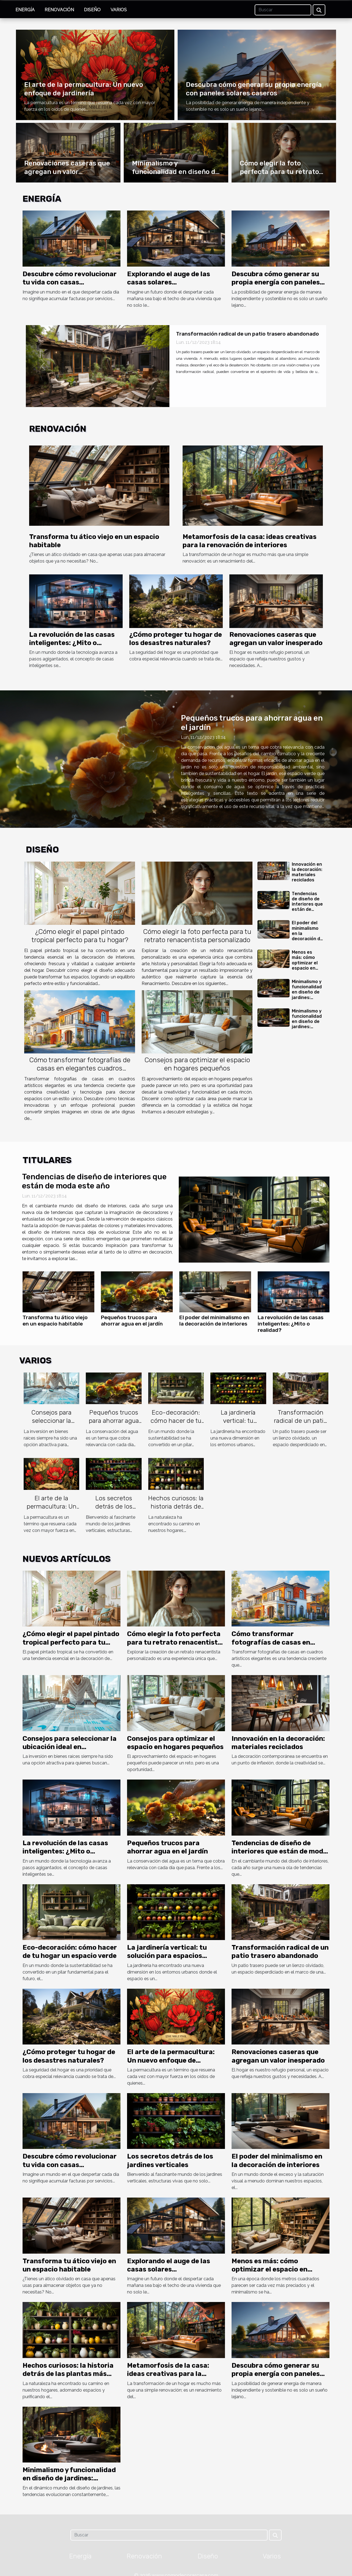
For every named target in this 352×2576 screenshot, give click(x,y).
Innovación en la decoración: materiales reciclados (307, 872)
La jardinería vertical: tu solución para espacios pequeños (238, 1425)
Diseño (92, 9)
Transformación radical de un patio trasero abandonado (247, 334)
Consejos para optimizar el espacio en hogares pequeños (197, 1064)
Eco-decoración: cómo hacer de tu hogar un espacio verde (175, 1425)
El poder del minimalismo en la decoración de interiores (214, 1320)
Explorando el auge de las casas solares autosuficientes (168, 282)
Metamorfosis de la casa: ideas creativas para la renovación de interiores (168, 2374)
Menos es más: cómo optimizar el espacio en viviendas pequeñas (305, 965)
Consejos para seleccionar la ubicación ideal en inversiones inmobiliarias (70, 1747)
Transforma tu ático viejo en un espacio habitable (55, 1320)
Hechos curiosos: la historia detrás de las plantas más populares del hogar (68, 2374)
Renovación (59, 9)
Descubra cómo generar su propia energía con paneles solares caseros (276, 282)
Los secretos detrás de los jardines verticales (114, 1506)
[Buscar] (283, 9)
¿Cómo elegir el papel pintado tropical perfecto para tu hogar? (79, 936)
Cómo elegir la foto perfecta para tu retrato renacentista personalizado (197, 936)
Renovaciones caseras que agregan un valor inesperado (67, 171)
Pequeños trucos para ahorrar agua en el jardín (132, 1320)
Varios (119, 9)
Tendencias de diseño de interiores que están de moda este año (307, 907)
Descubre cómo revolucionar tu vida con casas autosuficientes (70, 282)
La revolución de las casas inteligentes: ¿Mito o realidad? (72, 643)
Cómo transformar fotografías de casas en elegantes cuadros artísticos (79, 1068)
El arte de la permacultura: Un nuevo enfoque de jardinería (51, 1510)
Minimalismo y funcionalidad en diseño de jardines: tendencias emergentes (307, 995)
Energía (25, 9)
